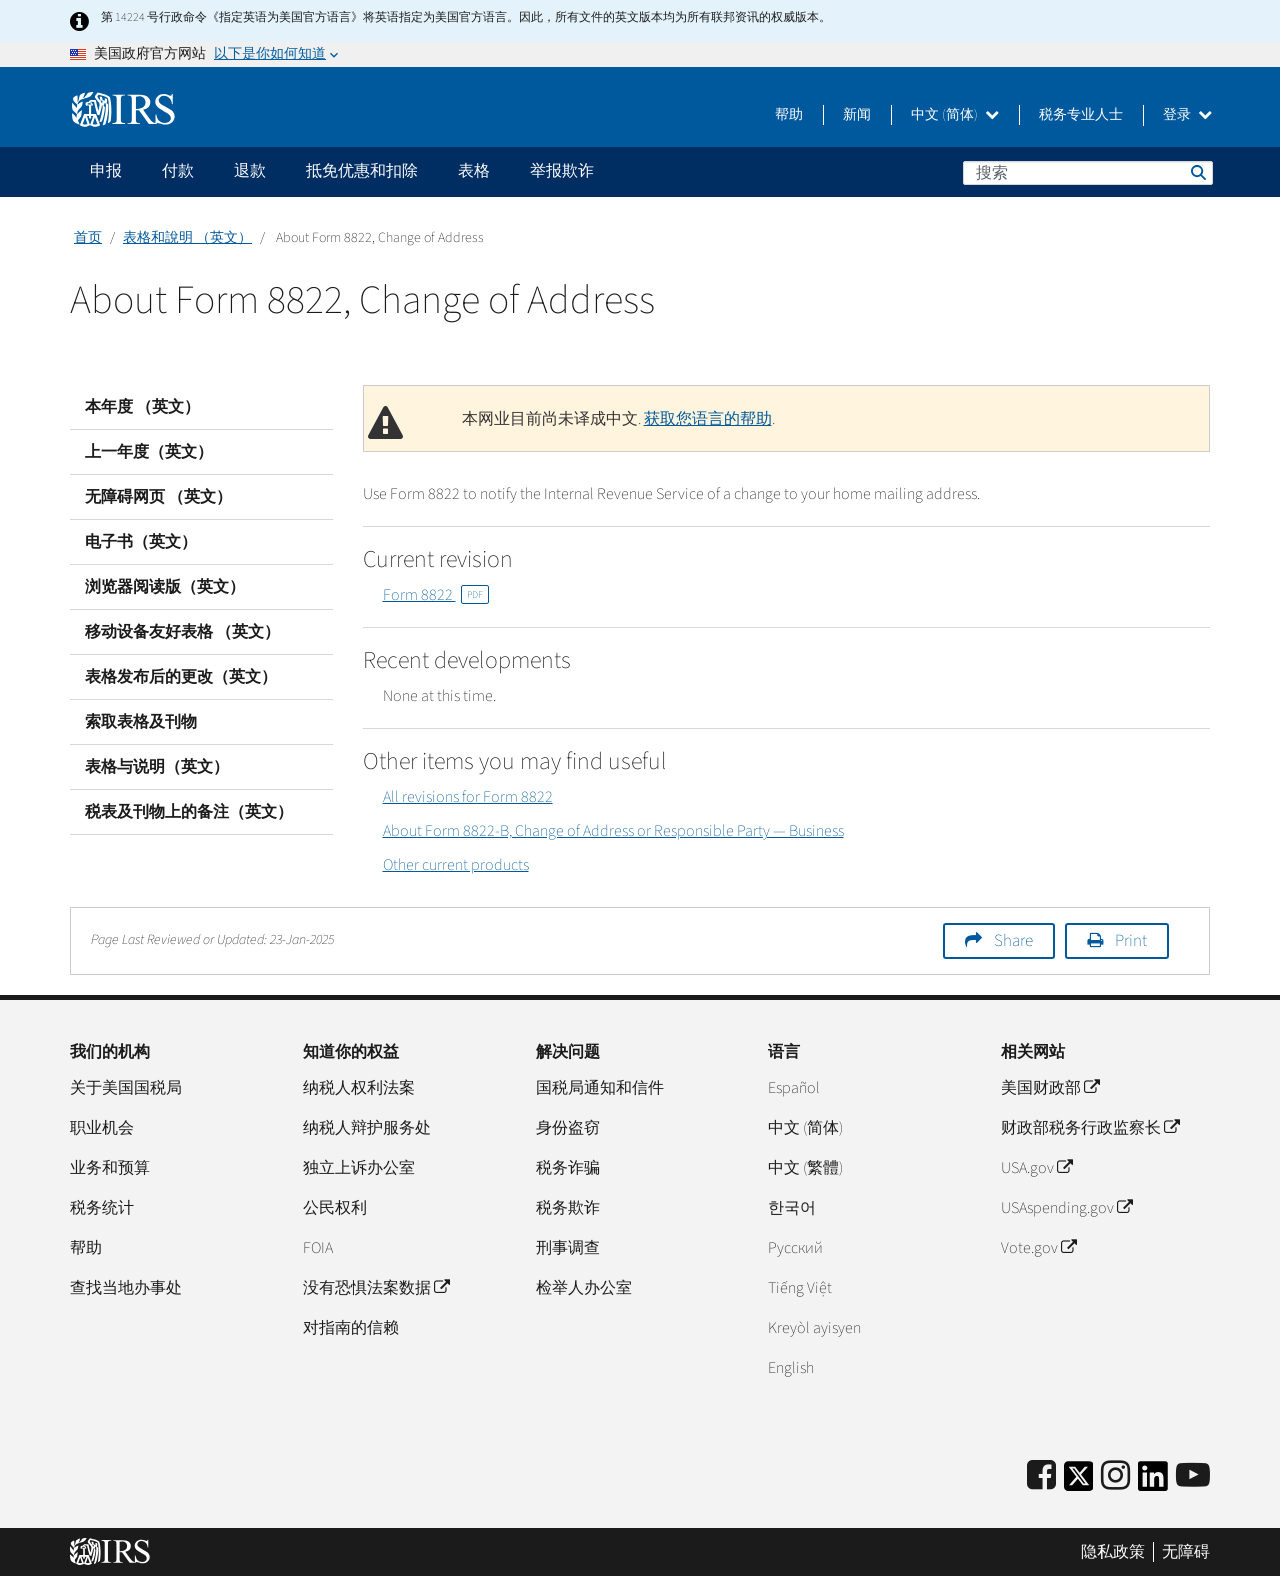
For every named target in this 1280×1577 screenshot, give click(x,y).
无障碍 (1186, 1552)
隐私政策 (1113, 1552)
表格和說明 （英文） (187, 238)
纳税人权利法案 (359, 1088)
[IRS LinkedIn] (1153, 1482)
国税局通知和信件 (600, 1088)
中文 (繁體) (805, 1168)
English (791, 1368)
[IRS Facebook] (1041, 1476)
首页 (88, 238)
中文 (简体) (955, 115)
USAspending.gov (1066, 1208)
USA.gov (1036, 1168)
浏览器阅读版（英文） (165, 587)
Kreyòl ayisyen (814, 1328)
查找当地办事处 (126, 1288)
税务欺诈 (568, 1208)
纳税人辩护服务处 (367, 1128)
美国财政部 (1050, 1088)
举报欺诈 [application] (562, 171)
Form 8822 (436, 595)
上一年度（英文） (149, 452)
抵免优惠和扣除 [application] (362, 171)
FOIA (318, 1248)
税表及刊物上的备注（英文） (189, 812)
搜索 (1197, 172)
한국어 (792, 1208)
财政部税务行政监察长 (1090, 1128)
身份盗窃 (568, 1128)
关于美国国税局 (126, 1088)
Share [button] (1013, 941)
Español (794, 1088)
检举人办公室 (584, 1288)
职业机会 (102, 1128)
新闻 (857, 115)
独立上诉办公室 (359, 1168)
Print (1131, 941)
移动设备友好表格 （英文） (182, 632)
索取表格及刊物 (141, 722)
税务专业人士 (1081, 115)
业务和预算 (110, 1168)
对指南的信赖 (351, 1328)
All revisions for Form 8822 (468, 797)
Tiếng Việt (800, 1288)
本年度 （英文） (142, 407)
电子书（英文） (141, 542)
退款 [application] (250, 171)
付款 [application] (178, 171)
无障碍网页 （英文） (158, 497)
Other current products (456, 865)
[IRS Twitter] (1079, 1482)
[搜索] (1088, 173)
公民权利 (335, 1208)
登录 (1187, 115)
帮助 (789, 115)
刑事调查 (568, 1248)
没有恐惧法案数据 (376, 1288)
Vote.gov (1038, 1248)
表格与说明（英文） (157, 767)
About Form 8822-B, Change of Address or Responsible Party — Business (613, 831)
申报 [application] (106, 171)
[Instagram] (1115, 1476)
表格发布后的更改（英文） (181, 677)
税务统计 (102, 1208)
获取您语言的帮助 (708, 419)
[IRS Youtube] (1193, 1476)
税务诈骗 (568, 1168)
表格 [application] (474, 171)
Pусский (795, 1248)
